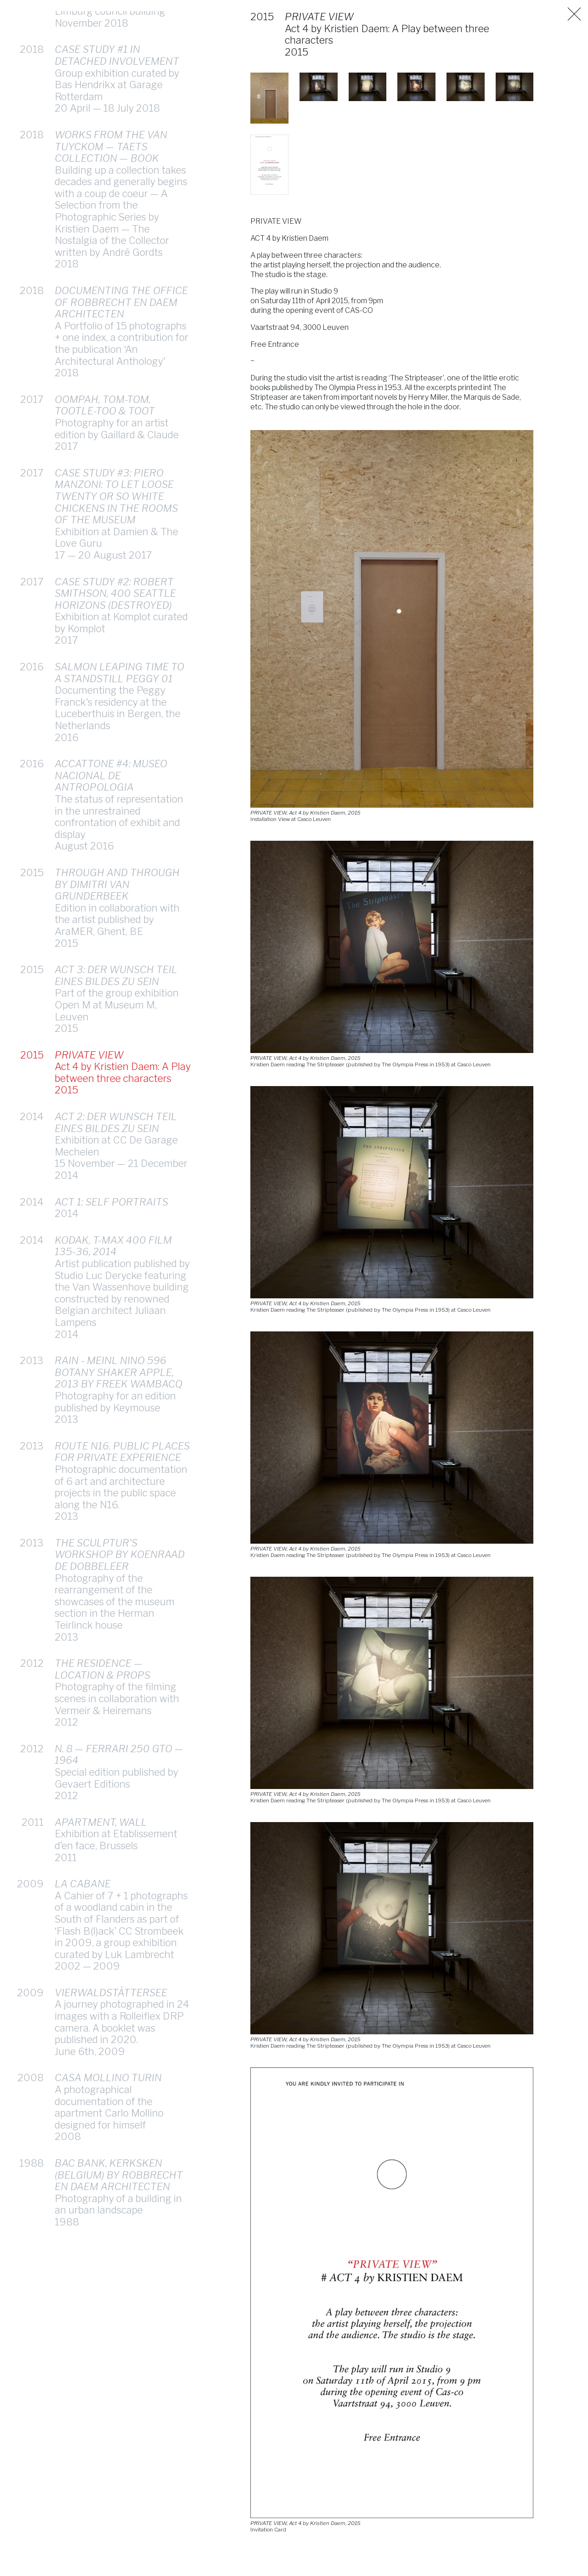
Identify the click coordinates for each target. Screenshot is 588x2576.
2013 (32, 1360)
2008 (30, 2077)
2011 (33, 1822)
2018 (32, 49)
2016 (32, 667)
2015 (32, 872)
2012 (32, 1663)
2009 (30, 1884)
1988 (31, 2163)
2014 (32, 1116)
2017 (32, 399)
